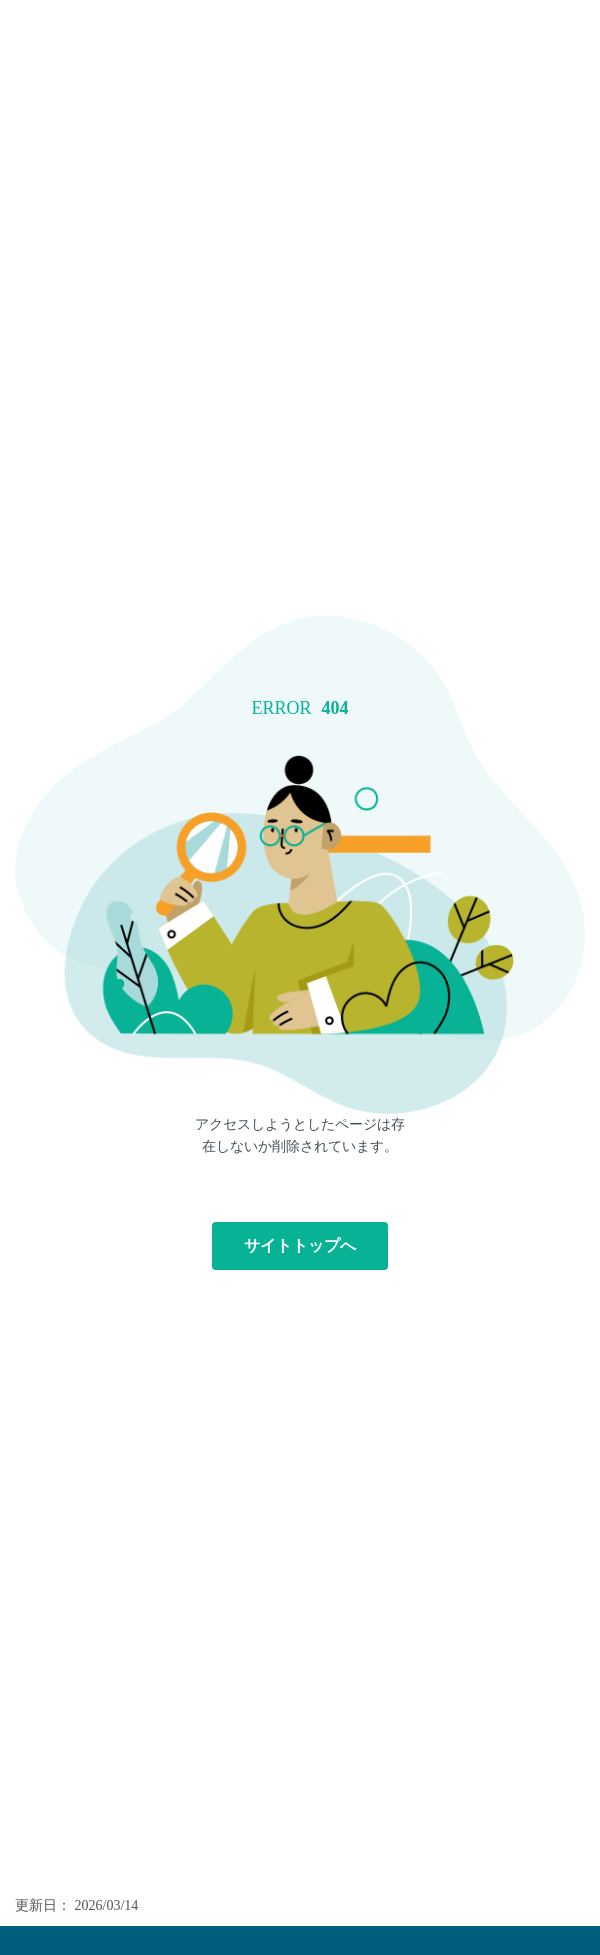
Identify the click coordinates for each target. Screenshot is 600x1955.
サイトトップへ (300, 1245)
